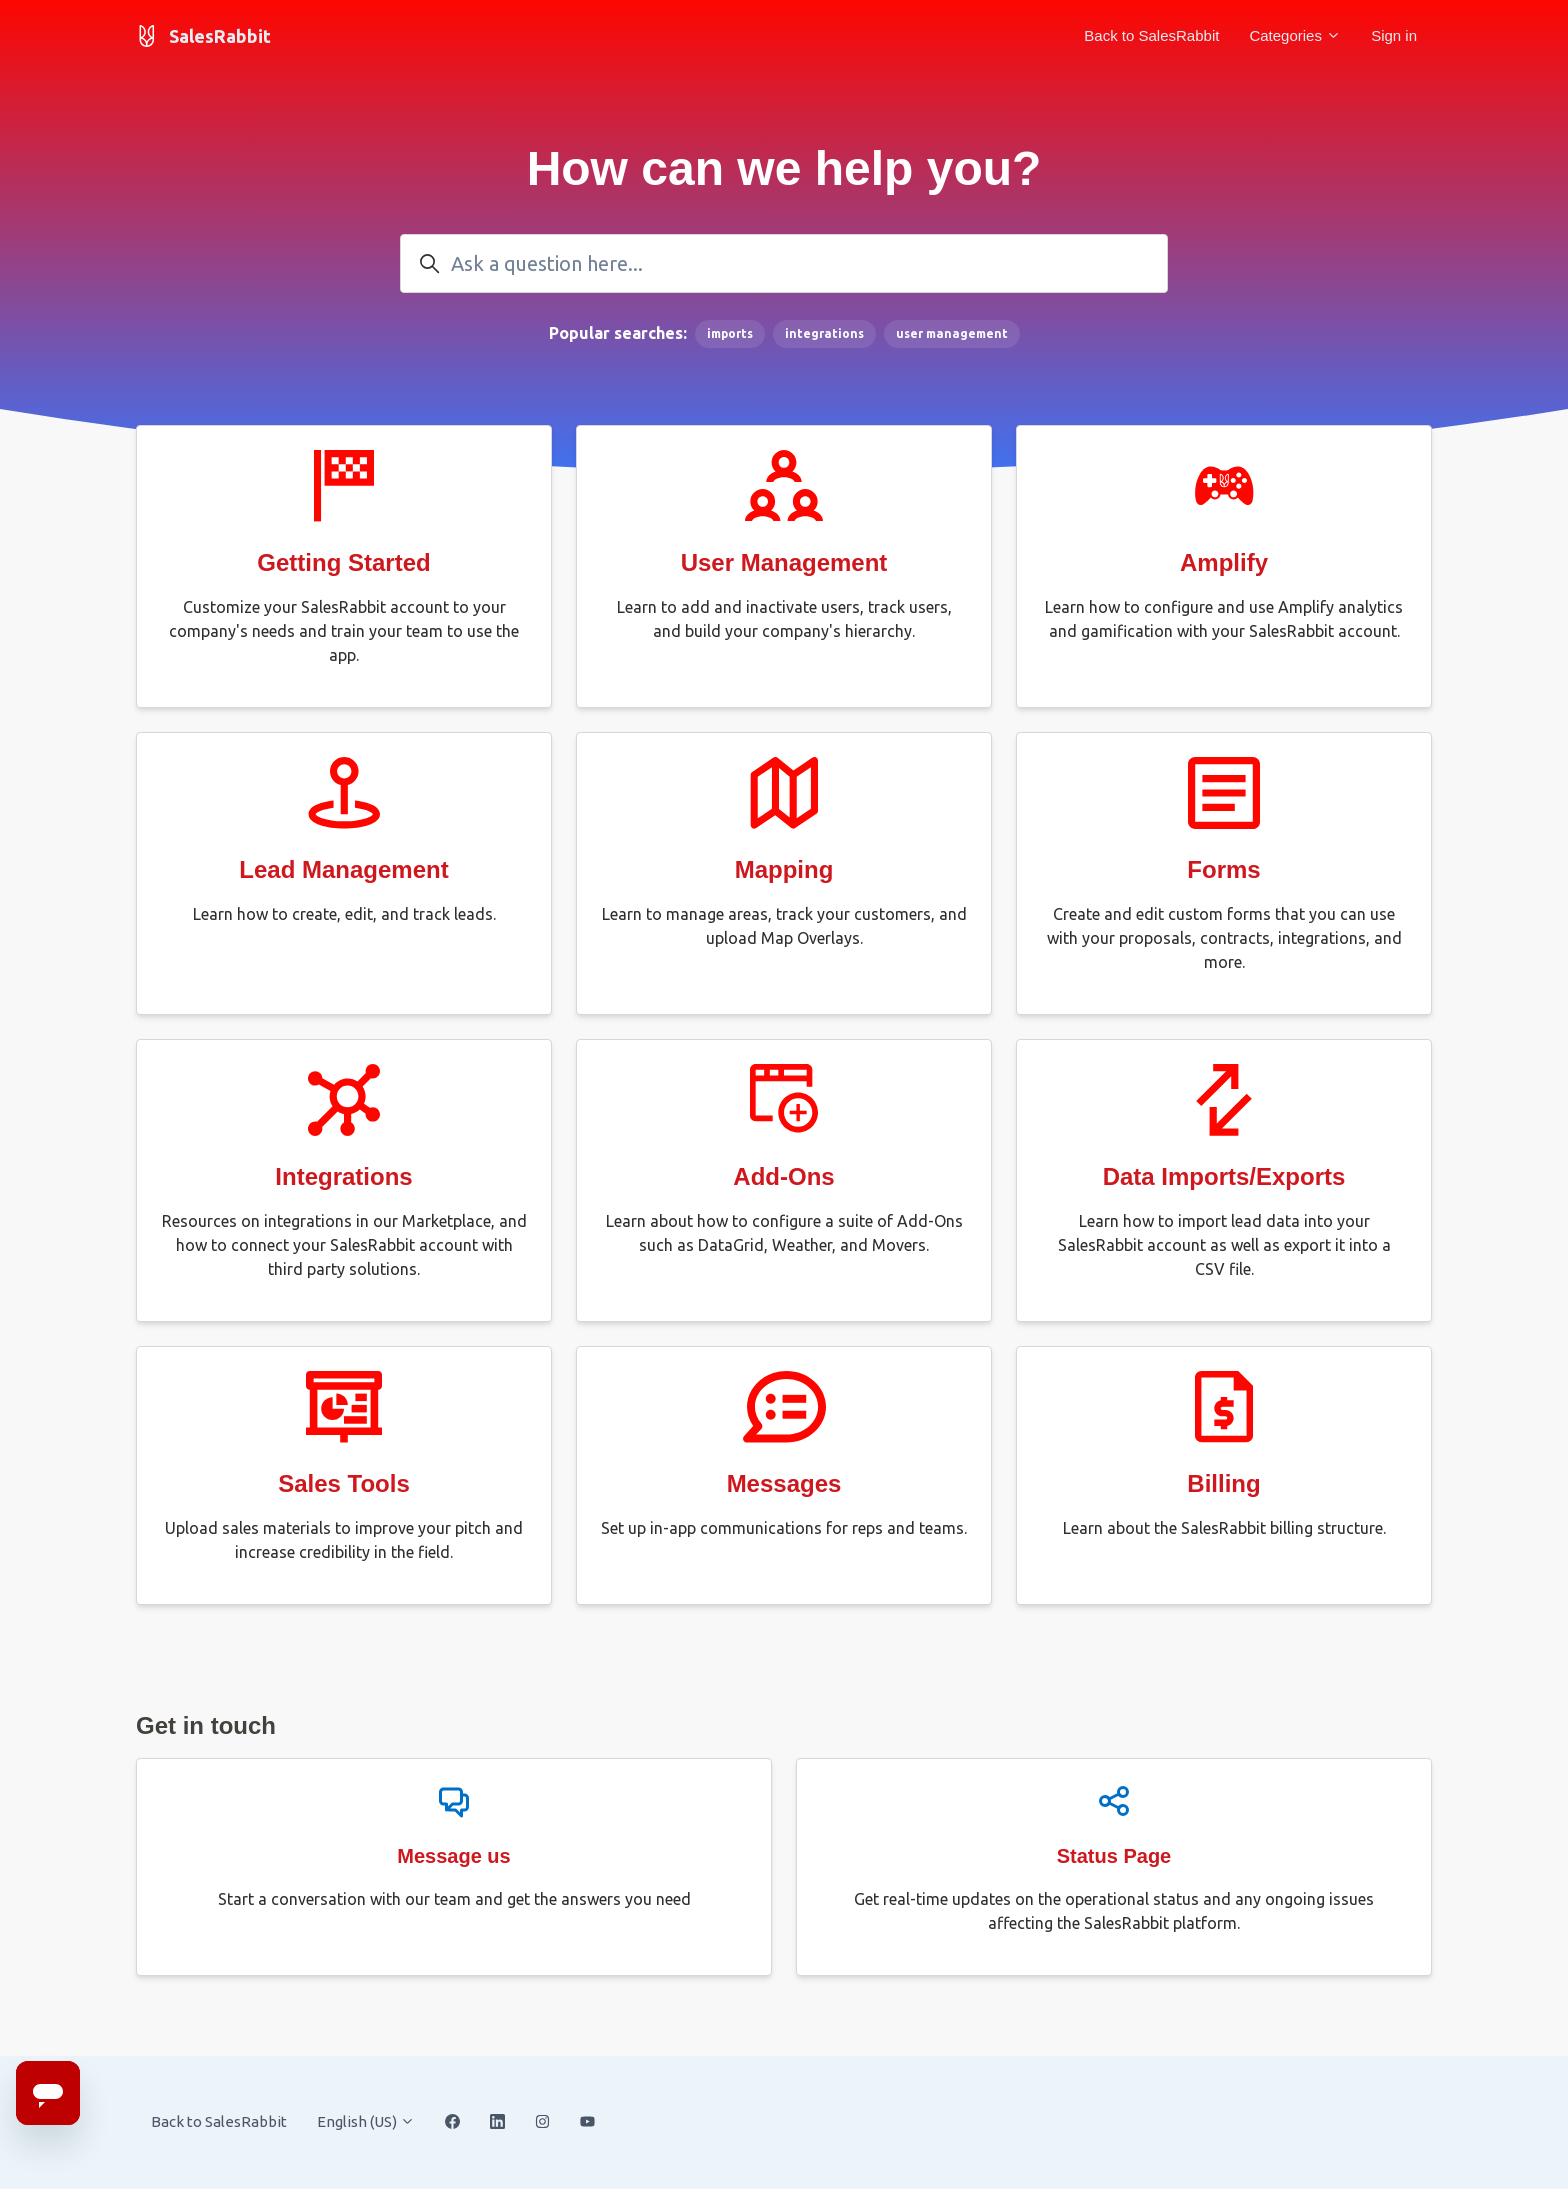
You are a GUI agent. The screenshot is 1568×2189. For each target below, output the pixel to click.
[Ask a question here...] (784, 263)
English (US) (366, 2121)
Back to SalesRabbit (1151, 35)
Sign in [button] (1394, 35)
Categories (1295, 35)
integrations (824, 333)
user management (952, 333)
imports (730, 333)
